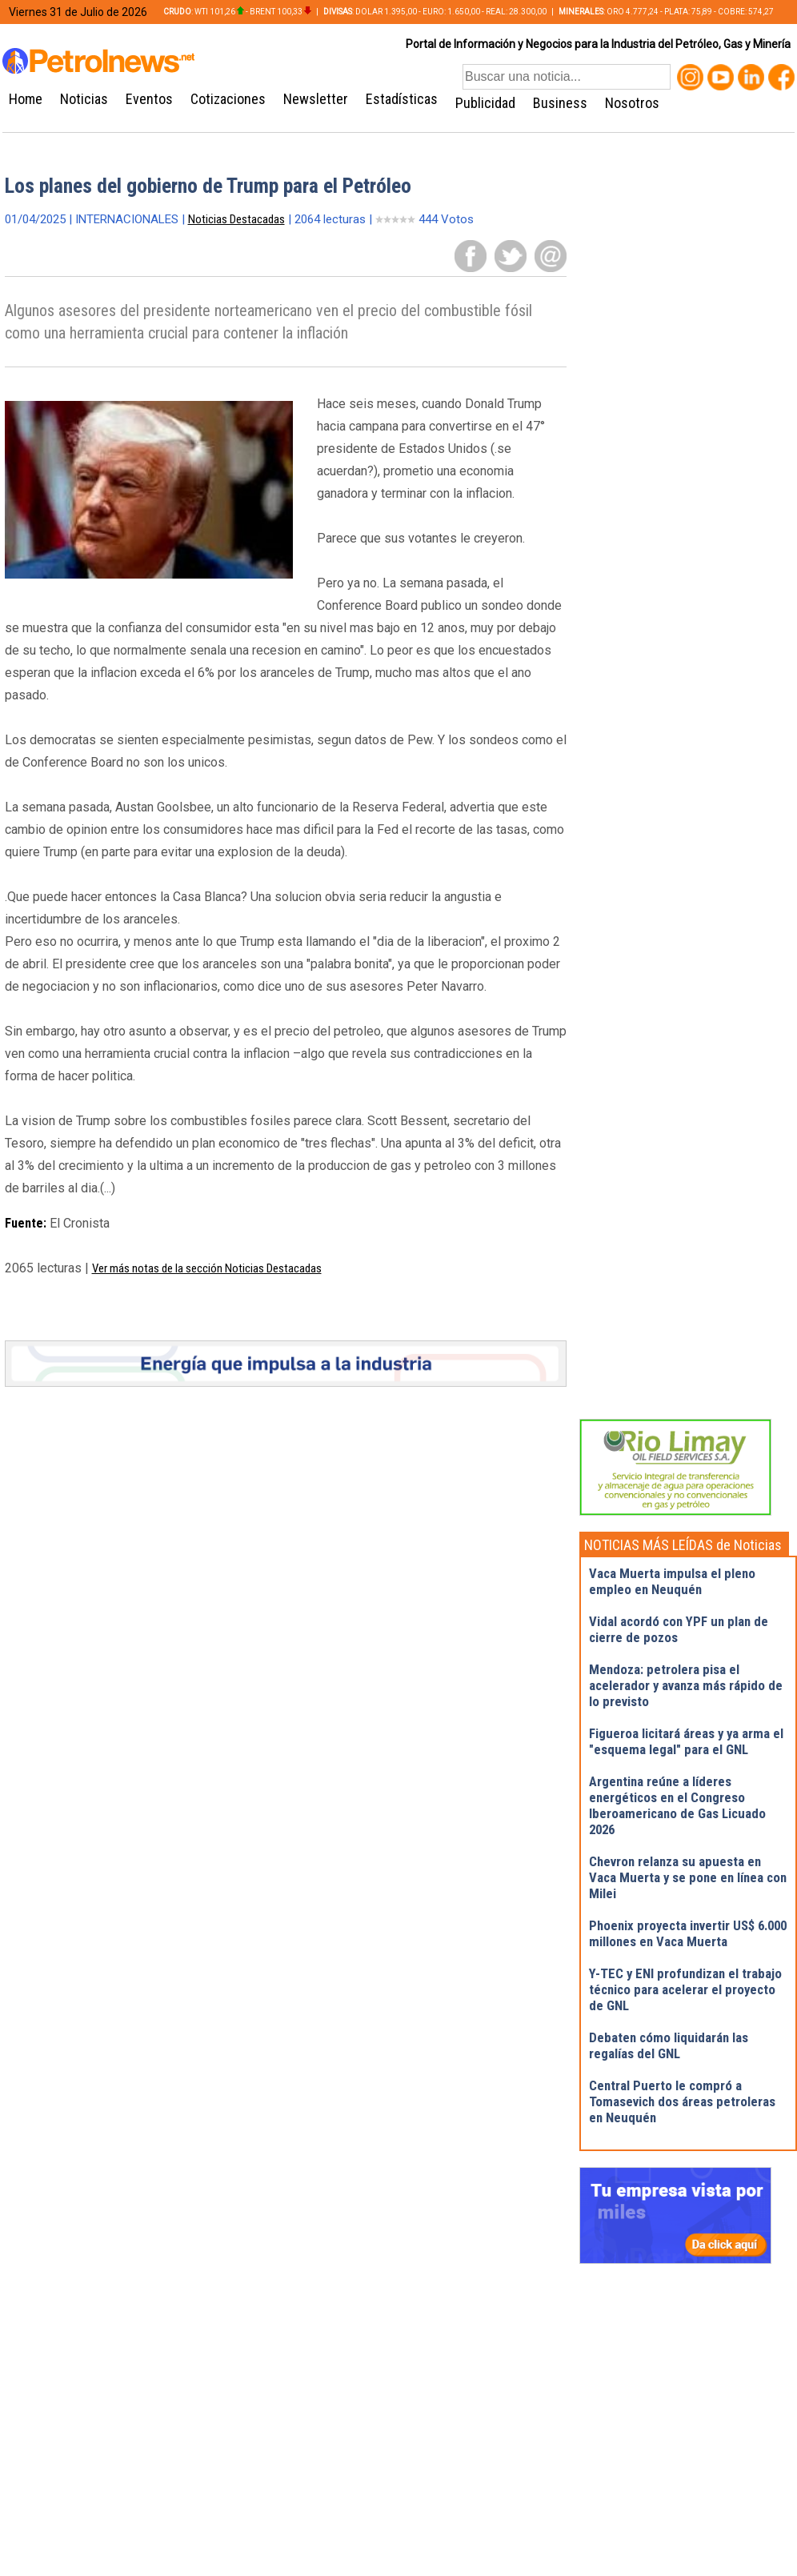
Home (25, 98)
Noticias (84, 98)
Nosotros (632, 102)
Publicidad (485, 102)
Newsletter (315, 98)
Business (560, 102)
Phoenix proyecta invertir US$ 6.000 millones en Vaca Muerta (688, 1933)
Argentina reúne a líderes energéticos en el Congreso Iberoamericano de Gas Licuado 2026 (677, 1805)
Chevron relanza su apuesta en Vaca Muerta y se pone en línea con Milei (688, 1877)
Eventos (149, 98)
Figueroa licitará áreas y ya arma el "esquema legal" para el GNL (686, 1741)
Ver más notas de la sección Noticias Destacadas (207, 1268)
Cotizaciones (228, 98)
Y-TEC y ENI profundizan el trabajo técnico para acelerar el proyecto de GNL (685, 1989)
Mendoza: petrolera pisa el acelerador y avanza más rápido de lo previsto (686, 1685)
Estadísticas (402, 98)
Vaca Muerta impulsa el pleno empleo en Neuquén (672, 1581)
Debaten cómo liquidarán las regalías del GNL (668, 2045)
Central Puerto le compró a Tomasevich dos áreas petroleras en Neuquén (682, 2101)
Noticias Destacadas (236, 219)
